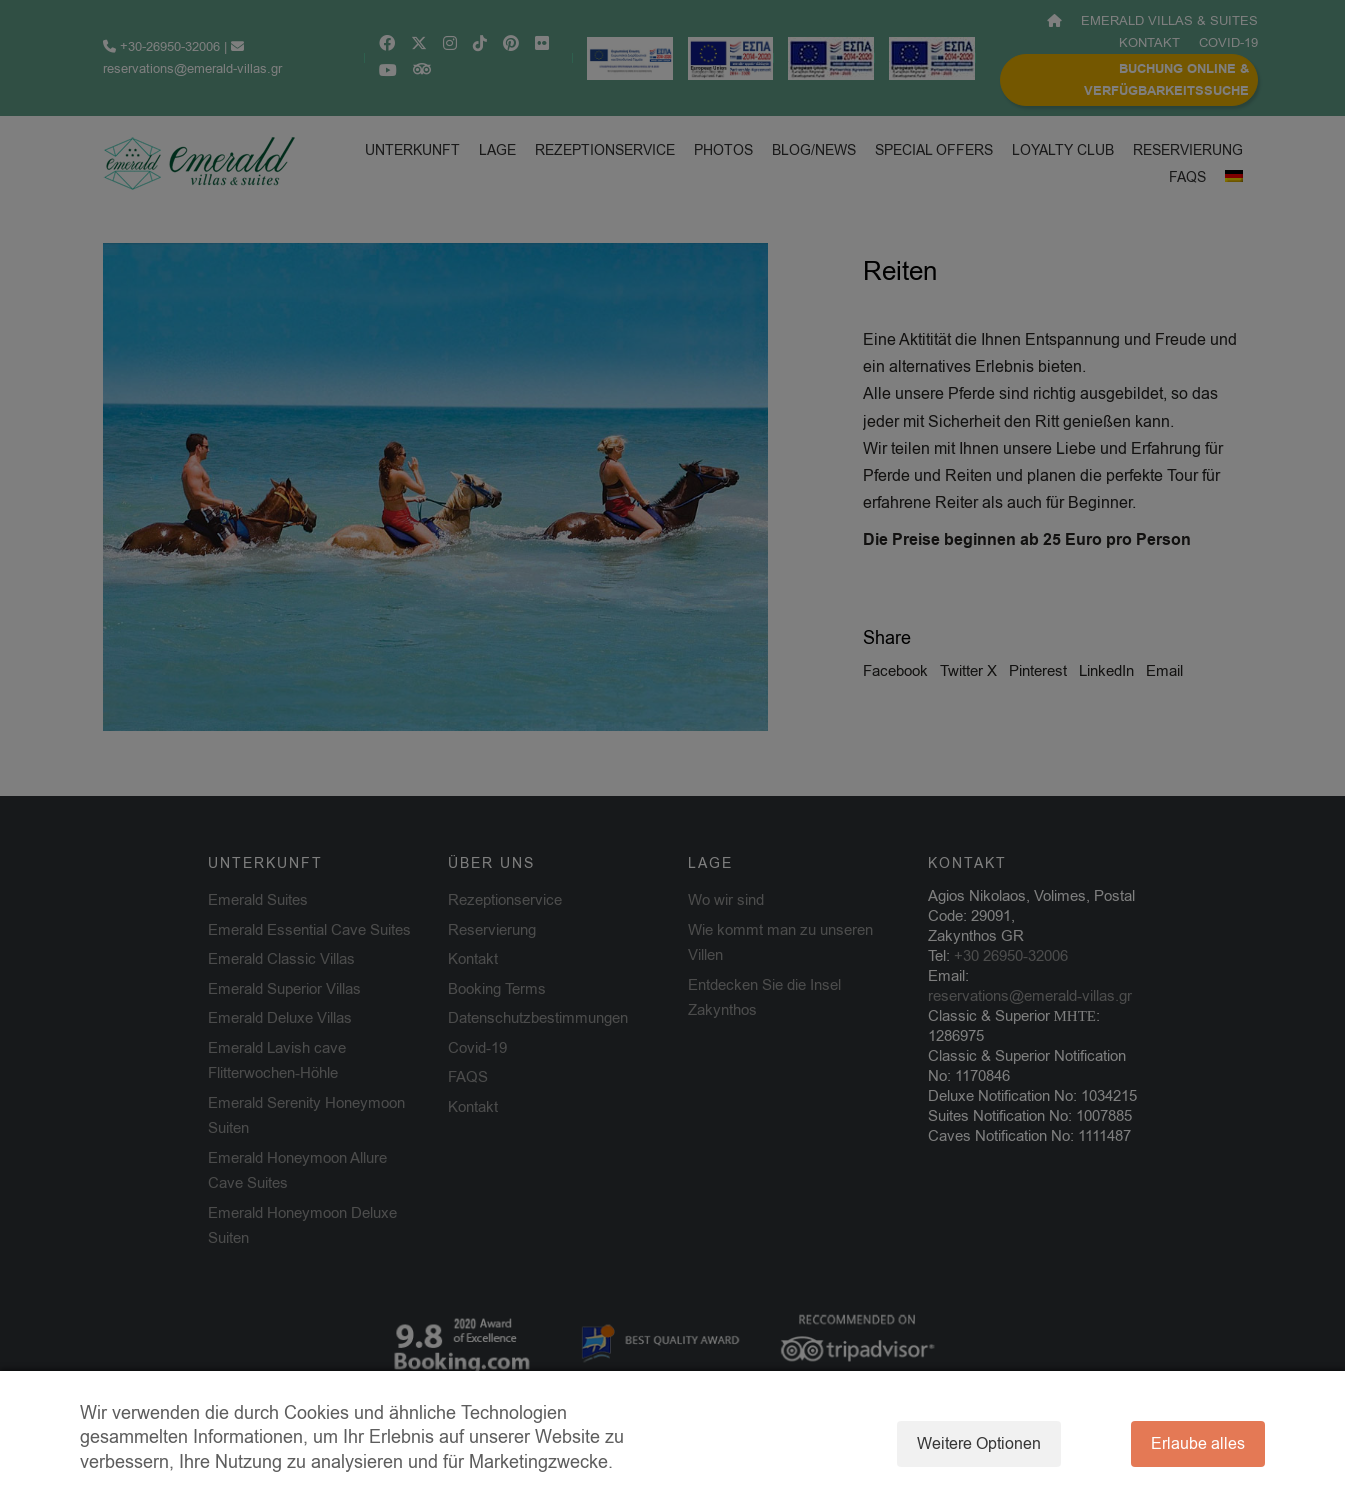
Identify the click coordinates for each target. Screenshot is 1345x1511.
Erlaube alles (1198, 1444)
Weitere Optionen (979, 1444)
